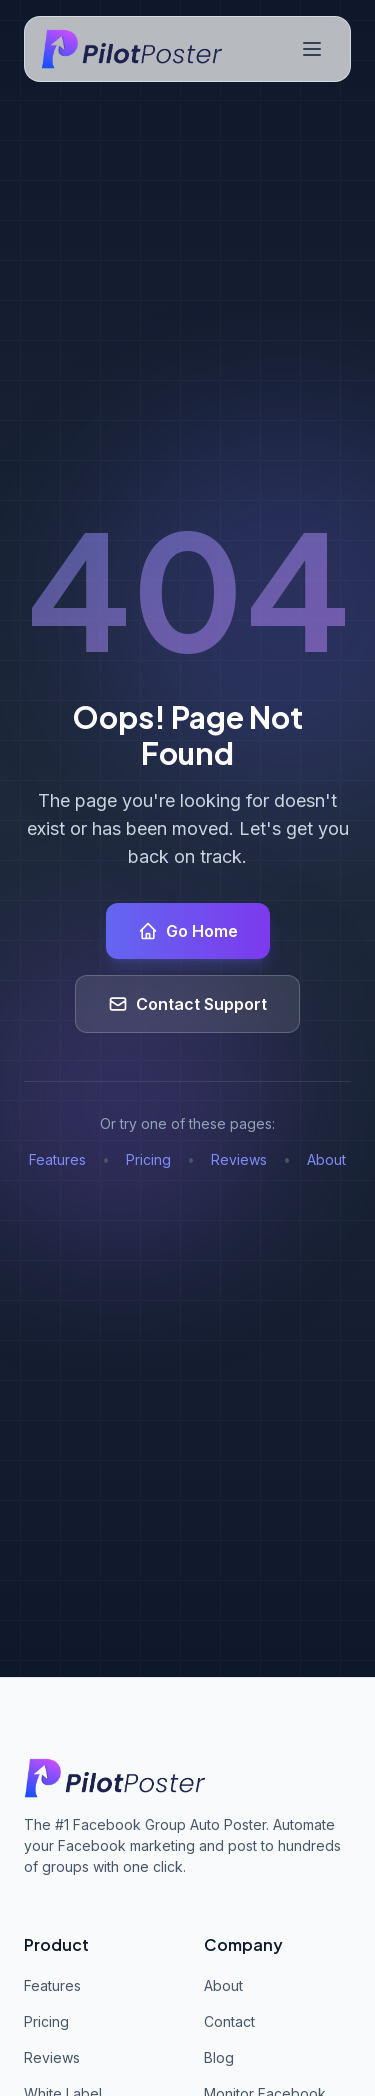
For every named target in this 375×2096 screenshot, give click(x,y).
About (326, 1159)
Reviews (239, 1159)
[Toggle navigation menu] (312, 49)
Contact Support (187, 1004)
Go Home (188, 931)
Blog (219, 2057)
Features (57, 1159)
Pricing (148, 1159)
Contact (229, 2021)
